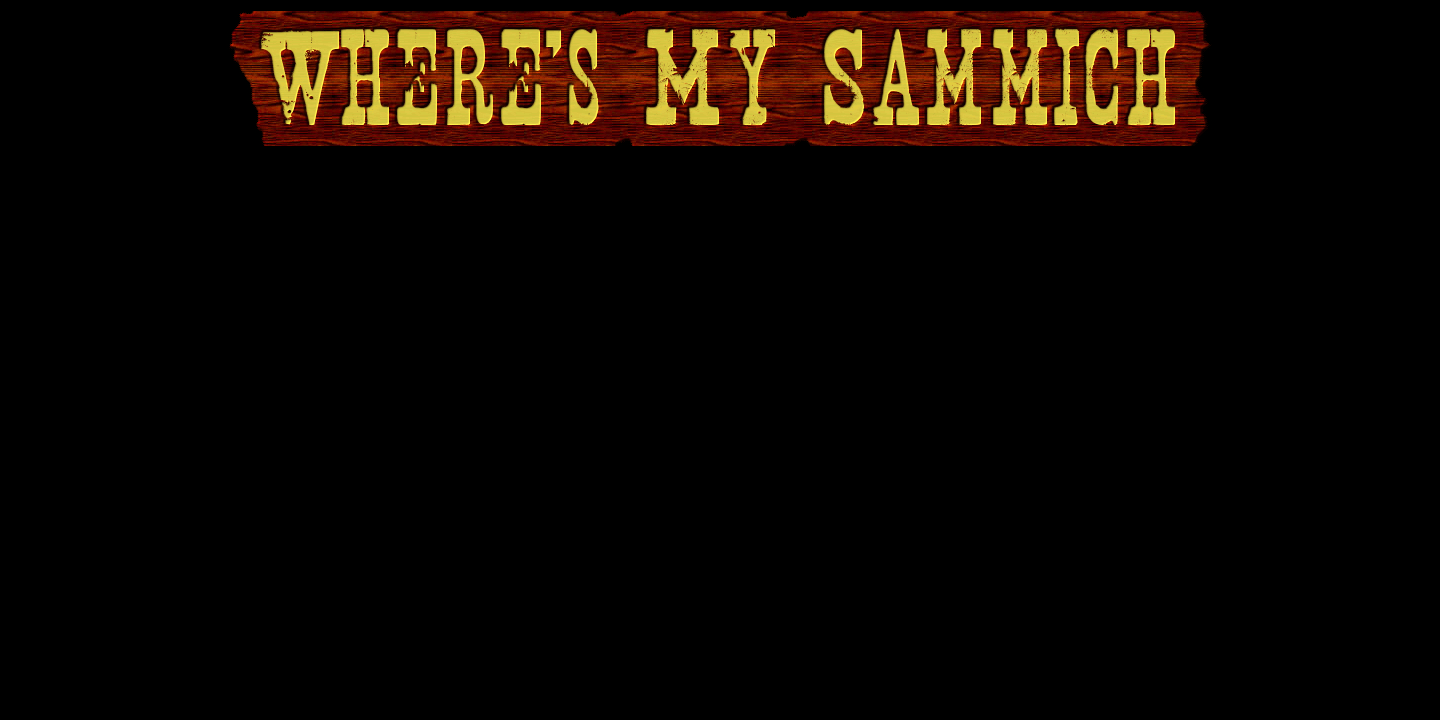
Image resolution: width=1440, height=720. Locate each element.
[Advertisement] (720, 201)
